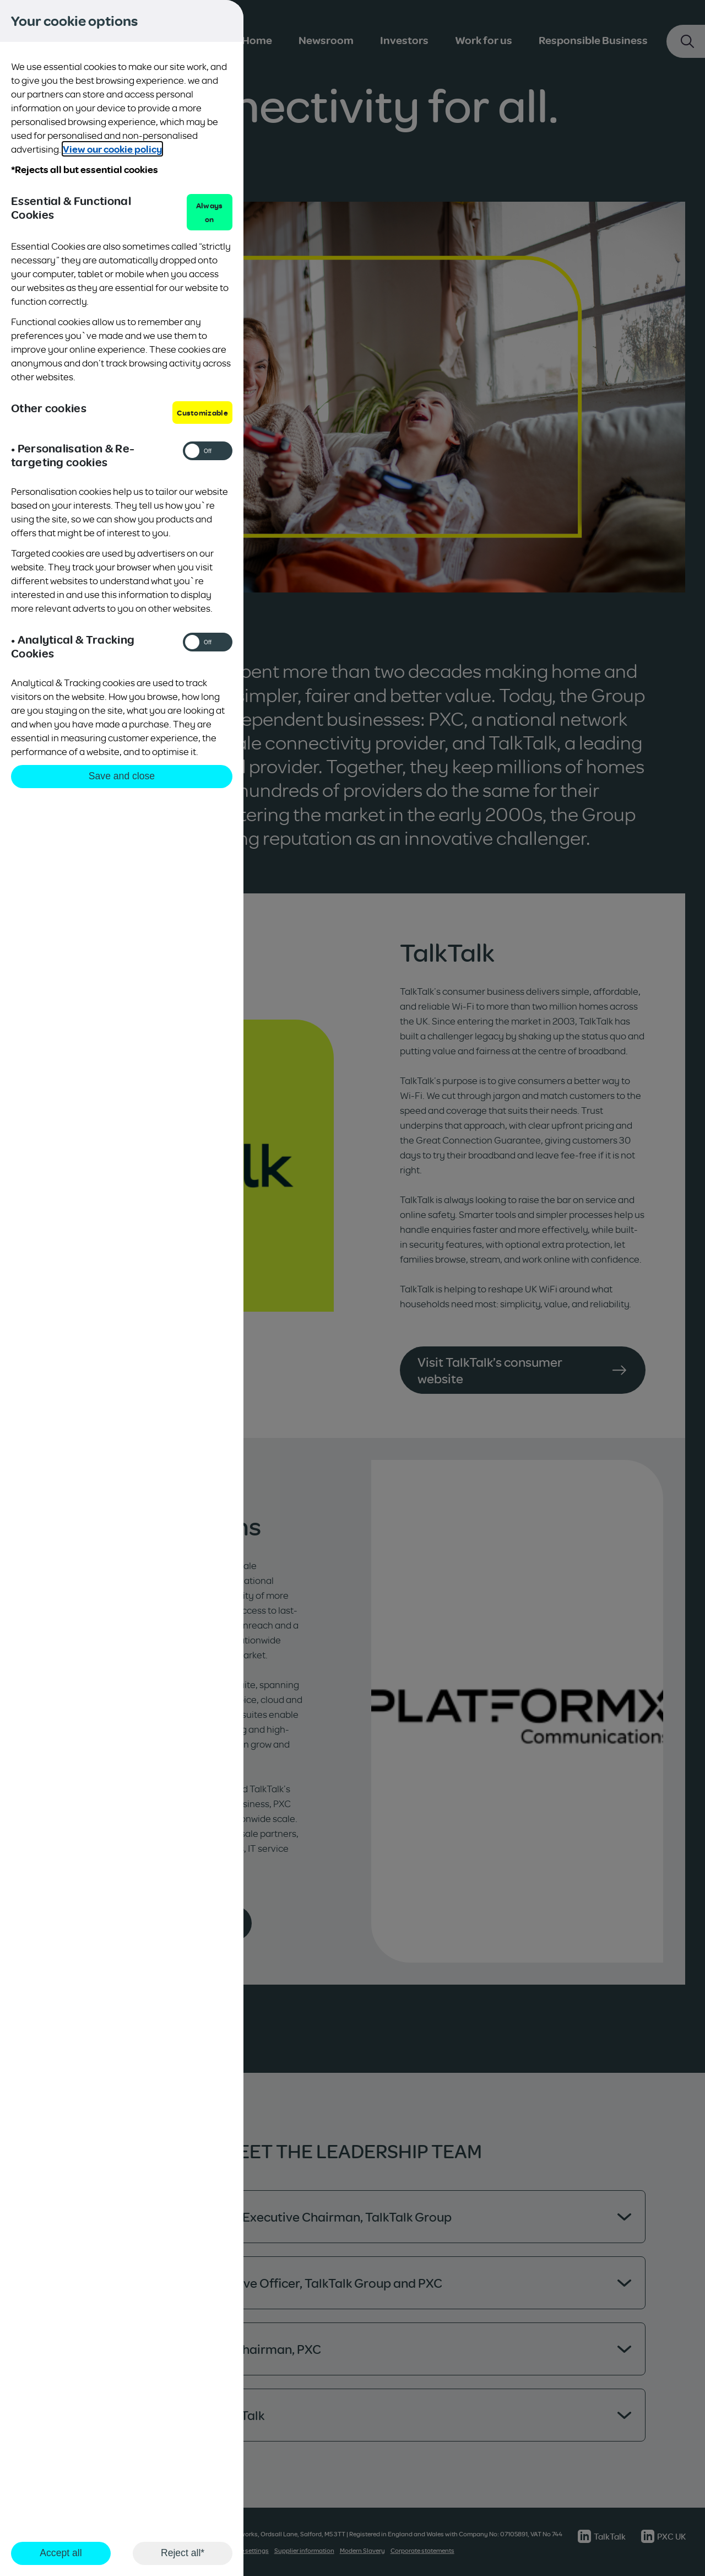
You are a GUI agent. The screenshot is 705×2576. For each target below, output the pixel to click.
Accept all (61, 2552)
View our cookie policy (112, 148)
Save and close (122, 776)
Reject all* (182, 2552)
